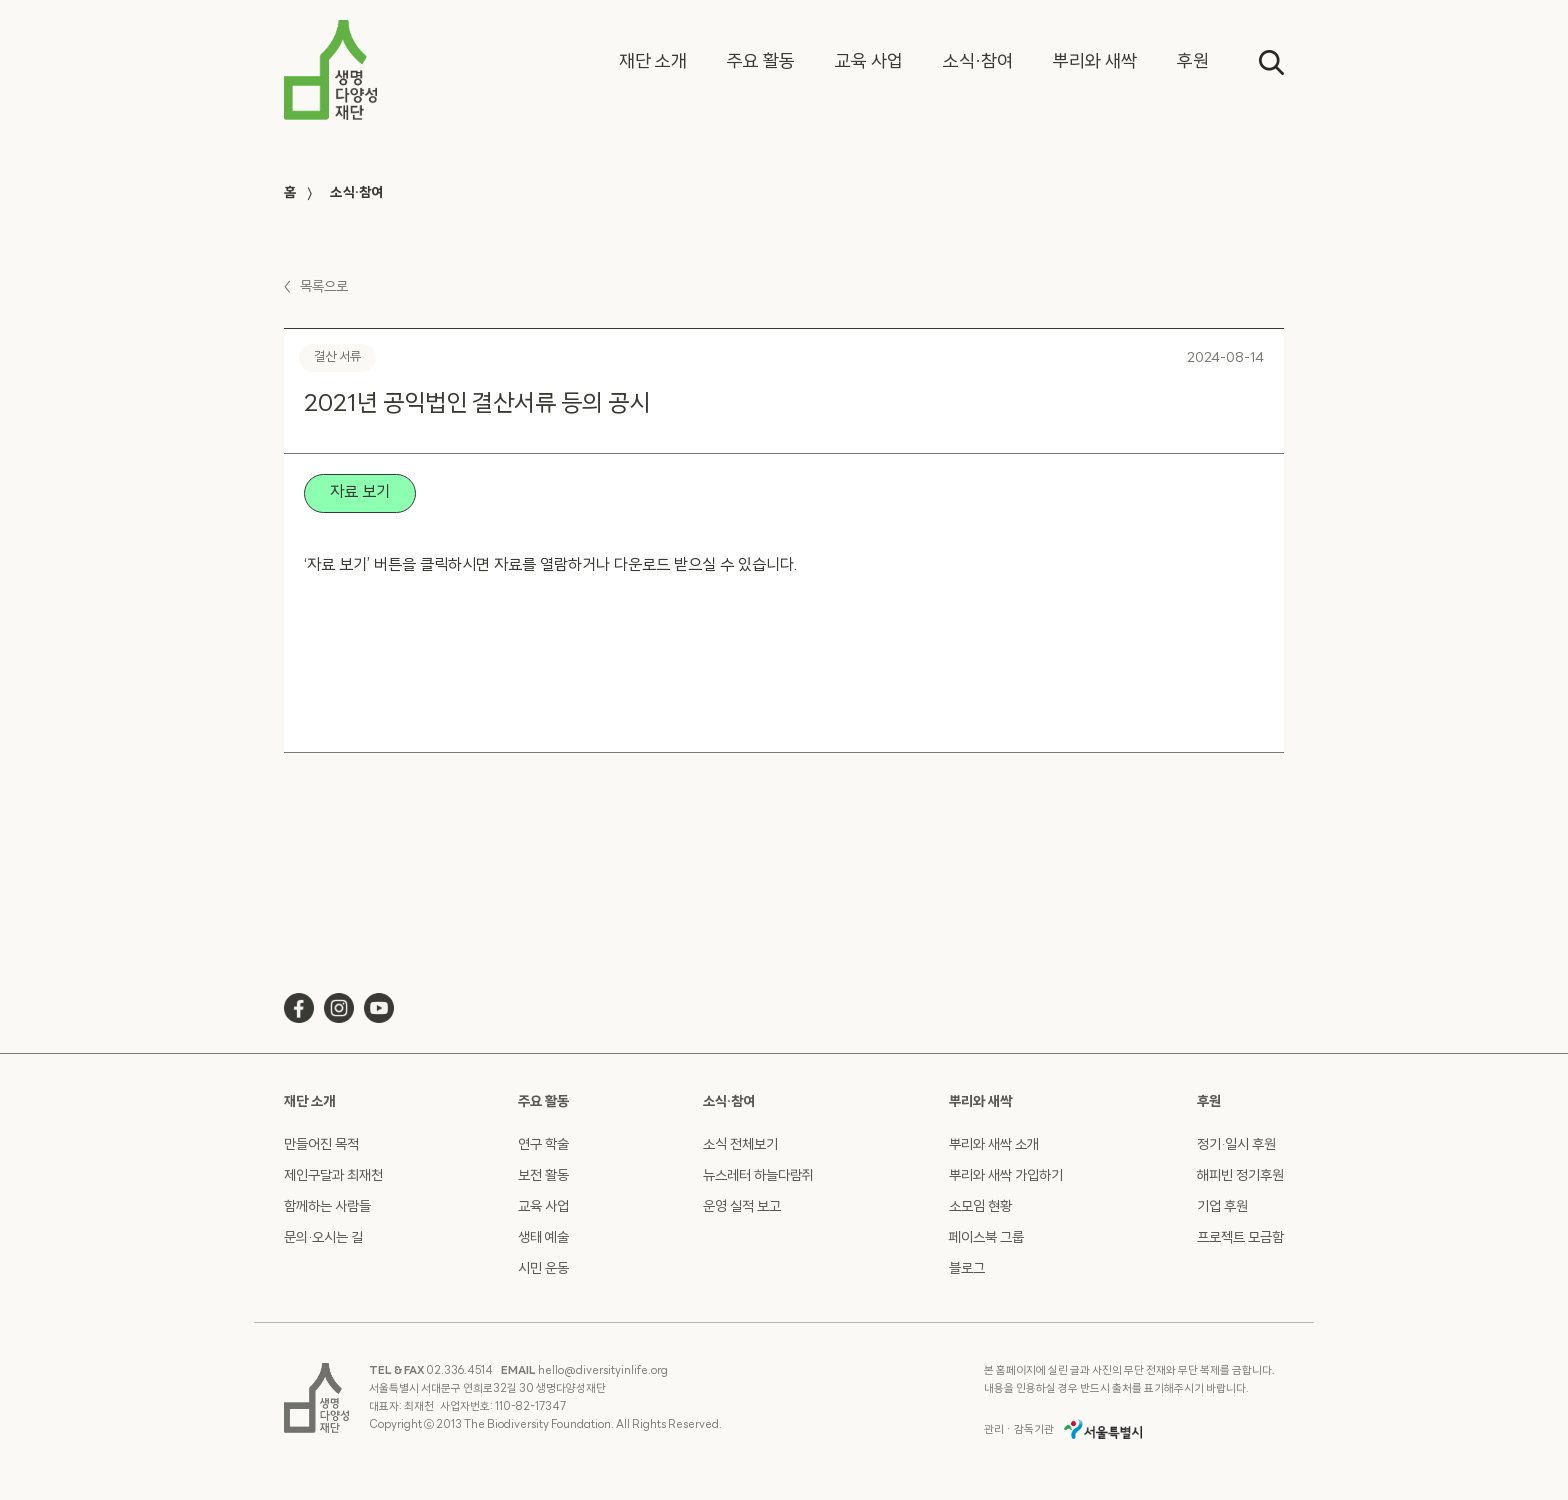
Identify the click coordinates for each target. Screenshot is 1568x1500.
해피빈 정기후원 (1240, 1176)
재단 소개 (309, 1102)
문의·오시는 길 (323, 1238)
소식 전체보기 (740, 1145)
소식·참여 (356, 193)
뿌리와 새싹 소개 (994, 1145)
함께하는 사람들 (327, 1207)
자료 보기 (360, 493)
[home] (330, 70)
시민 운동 (543, 1269)
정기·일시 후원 (1236, 1145)
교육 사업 (543, 1207)
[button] (653, 63)
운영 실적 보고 (742, 1207)
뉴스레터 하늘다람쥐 (758, 1176)
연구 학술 (543, 1145)
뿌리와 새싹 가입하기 (1006, 1176)
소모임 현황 (980, 1207)
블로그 (967, 1269)
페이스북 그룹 (986, 1238)
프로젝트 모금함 (1240, 1238)
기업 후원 (1222, 1207)
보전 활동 (543, 1176)
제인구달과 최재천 (333, 1176)
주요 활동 (543, 1102)
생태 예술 (543, 1238)
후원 (1209, 1102)
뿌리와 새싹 (980, 1102)
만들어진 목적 (321, 1145)
